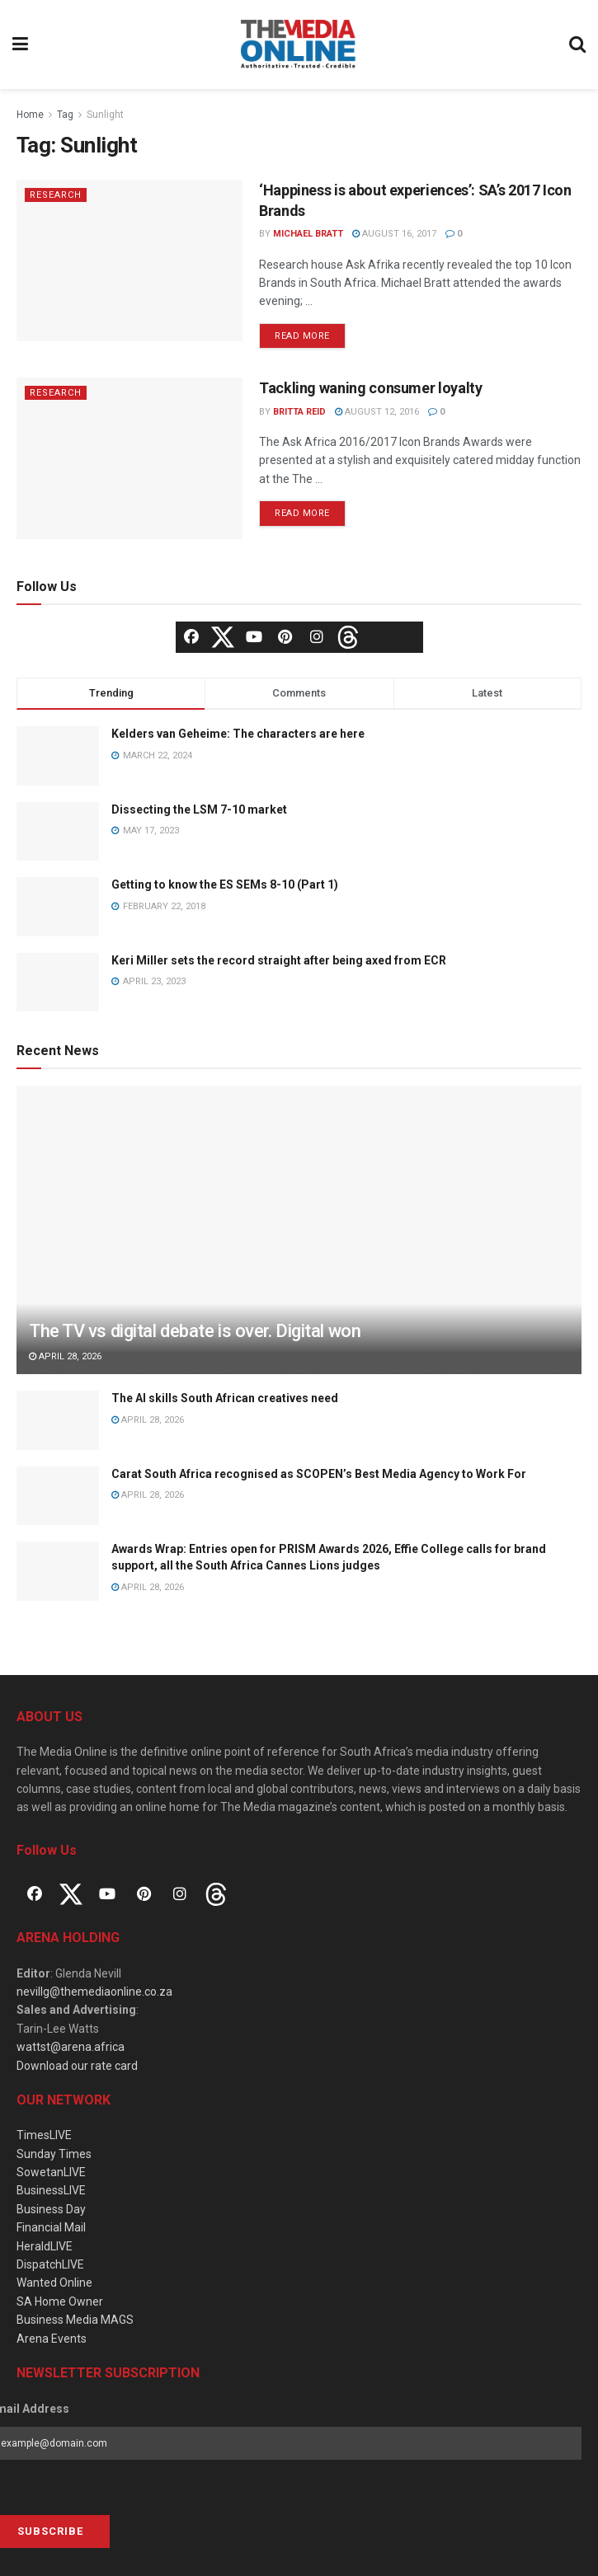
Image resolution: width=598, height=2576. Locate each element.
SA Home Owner (59, 2301)
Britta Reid (299, 411)
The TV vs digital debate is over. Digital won (194, 1331)
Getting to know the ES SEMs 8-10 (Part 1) (224, 884)
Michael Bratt (308, 233)
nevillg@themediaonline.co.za (94, 1991)
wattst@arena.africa (70, 2046)
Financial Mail (51, 2227)
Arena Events (51, 2338)
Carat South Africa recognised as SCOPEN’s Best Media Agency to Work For (318, 1473)
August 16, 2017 (394, 233)
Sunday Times (54, 2154)
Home (30, 114)
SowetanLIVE (51, 2172)
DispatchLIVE (50, 2264)
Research (56, 195)
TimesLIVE (44, 2135)
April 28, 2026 (65, 1356)
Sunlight (105, 114)
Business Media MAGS (75, 2319)
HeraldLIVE (44, 2246)
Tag (65, 114)
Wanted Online (54, 2282)
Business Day (51, 2209)
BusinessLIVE (51, 2190)
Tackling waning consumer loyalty (370, 387)
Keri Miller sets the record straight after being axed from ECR (278, 960)
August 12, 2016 (377, 411)
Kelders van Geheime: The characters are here (238, 733)
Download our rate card (77, 2065)
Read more (302, 336)
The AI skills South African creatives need (224, 1398)
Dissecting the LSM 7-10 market (199, 809)
